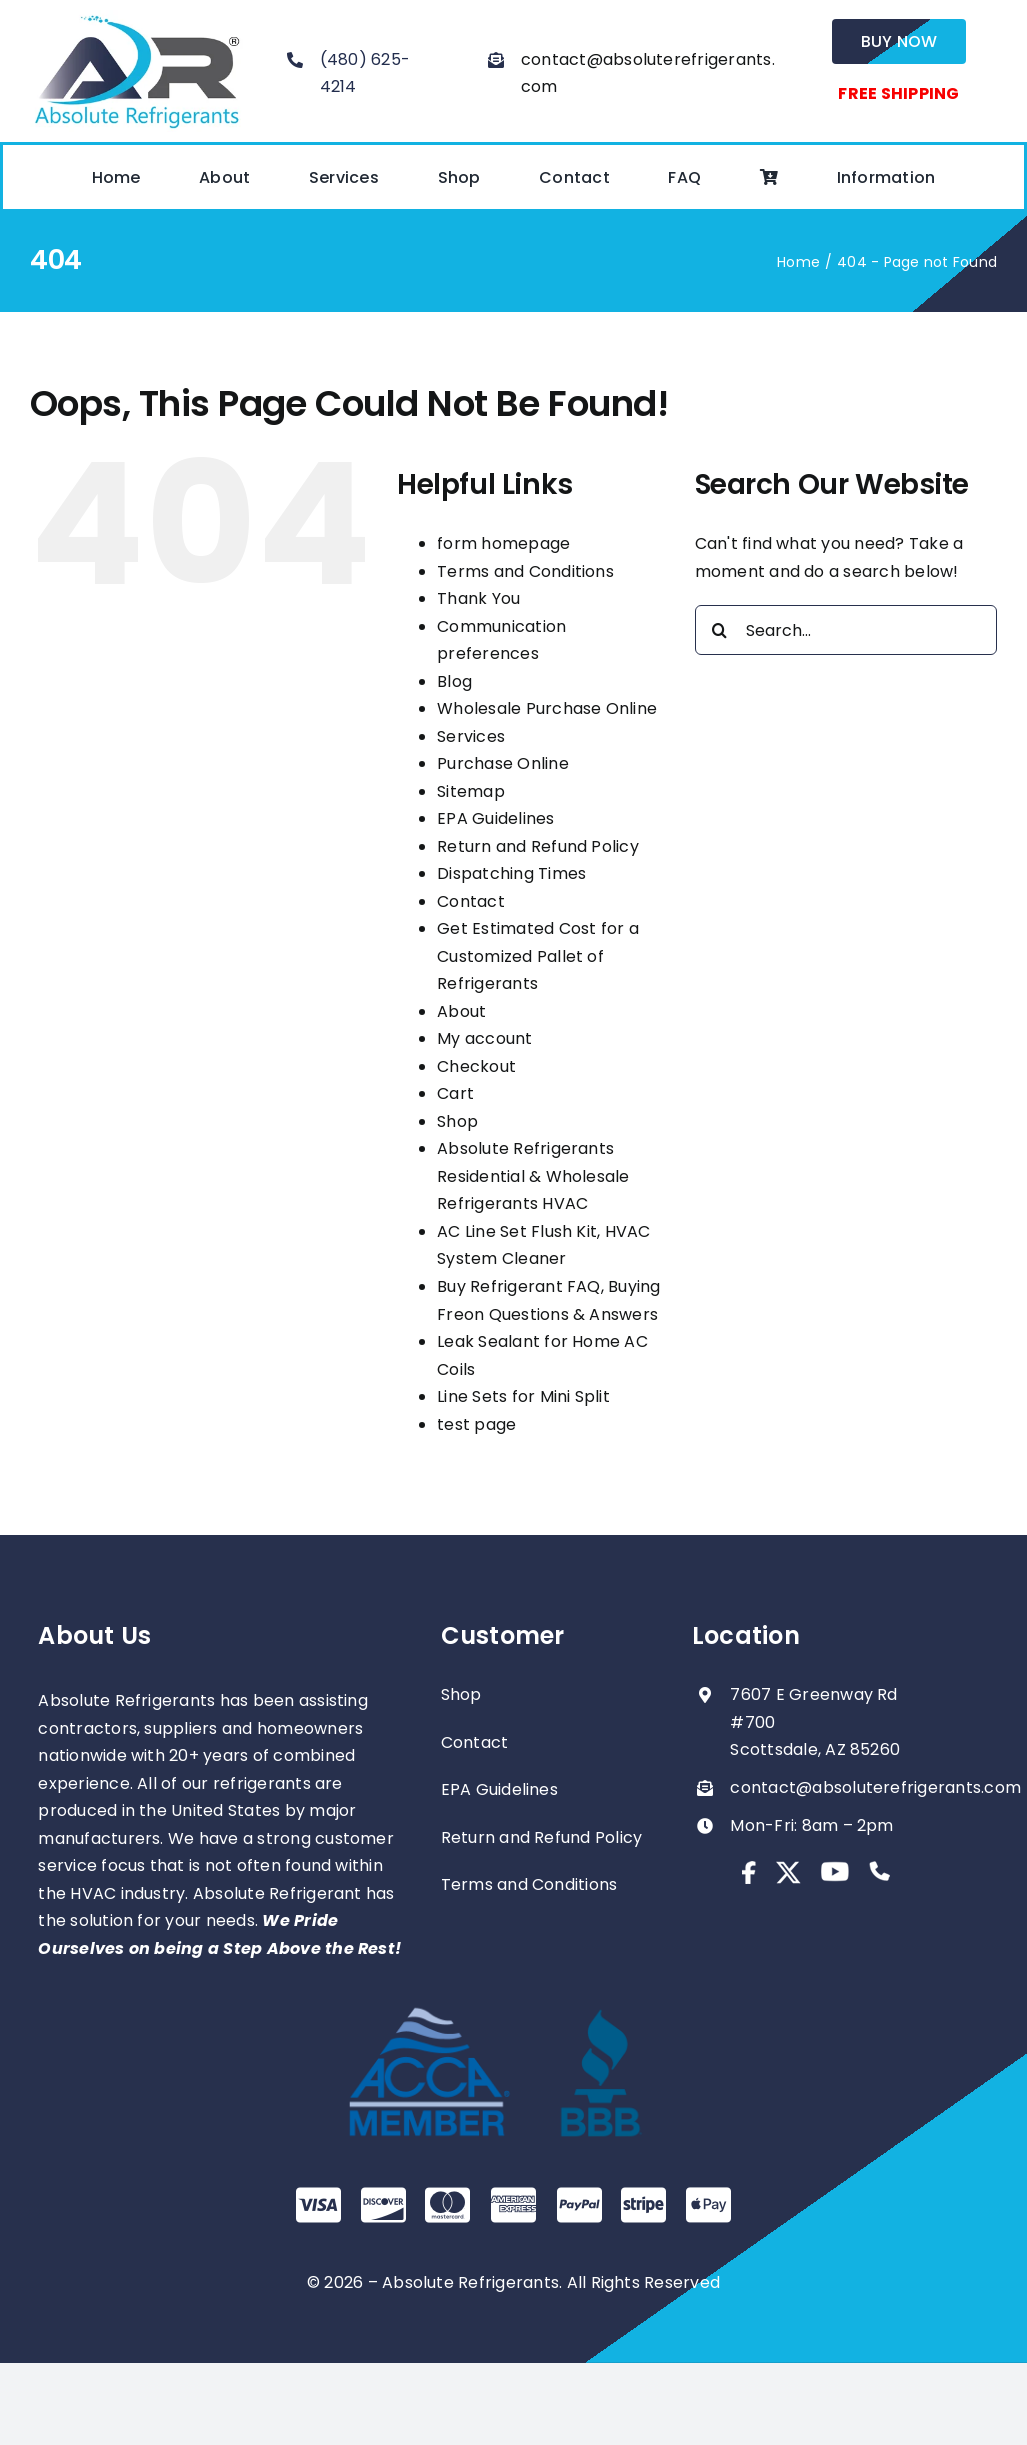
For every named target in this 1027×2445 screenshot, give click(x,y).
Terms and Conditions (525, 571)
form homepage (503, 543)
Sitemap (471, 791)
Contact (471, 901)
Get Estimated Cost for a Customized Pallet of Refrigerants (538, 956)
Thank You (478, 598)
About (461, 1011)
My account (484, 1038)
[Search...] (846, 630)
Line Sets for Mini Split (523, 1396)
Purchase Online (503, 763)
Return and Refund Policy (538, 846)
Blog (454, 681)
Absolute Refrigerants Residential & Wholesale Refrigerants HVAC (533, 1176)
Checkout (476, 1066)
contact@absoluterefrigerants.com (875, 1787)
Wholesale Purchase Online (547, 708)
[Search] (720, 630)
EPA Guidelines (495, 818)
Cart (455, 1093)
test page (476, 1424)
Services (471, 736)
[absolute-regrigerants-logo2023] (136, 17)
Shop (457, 1121)
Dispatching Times (511, 873)
